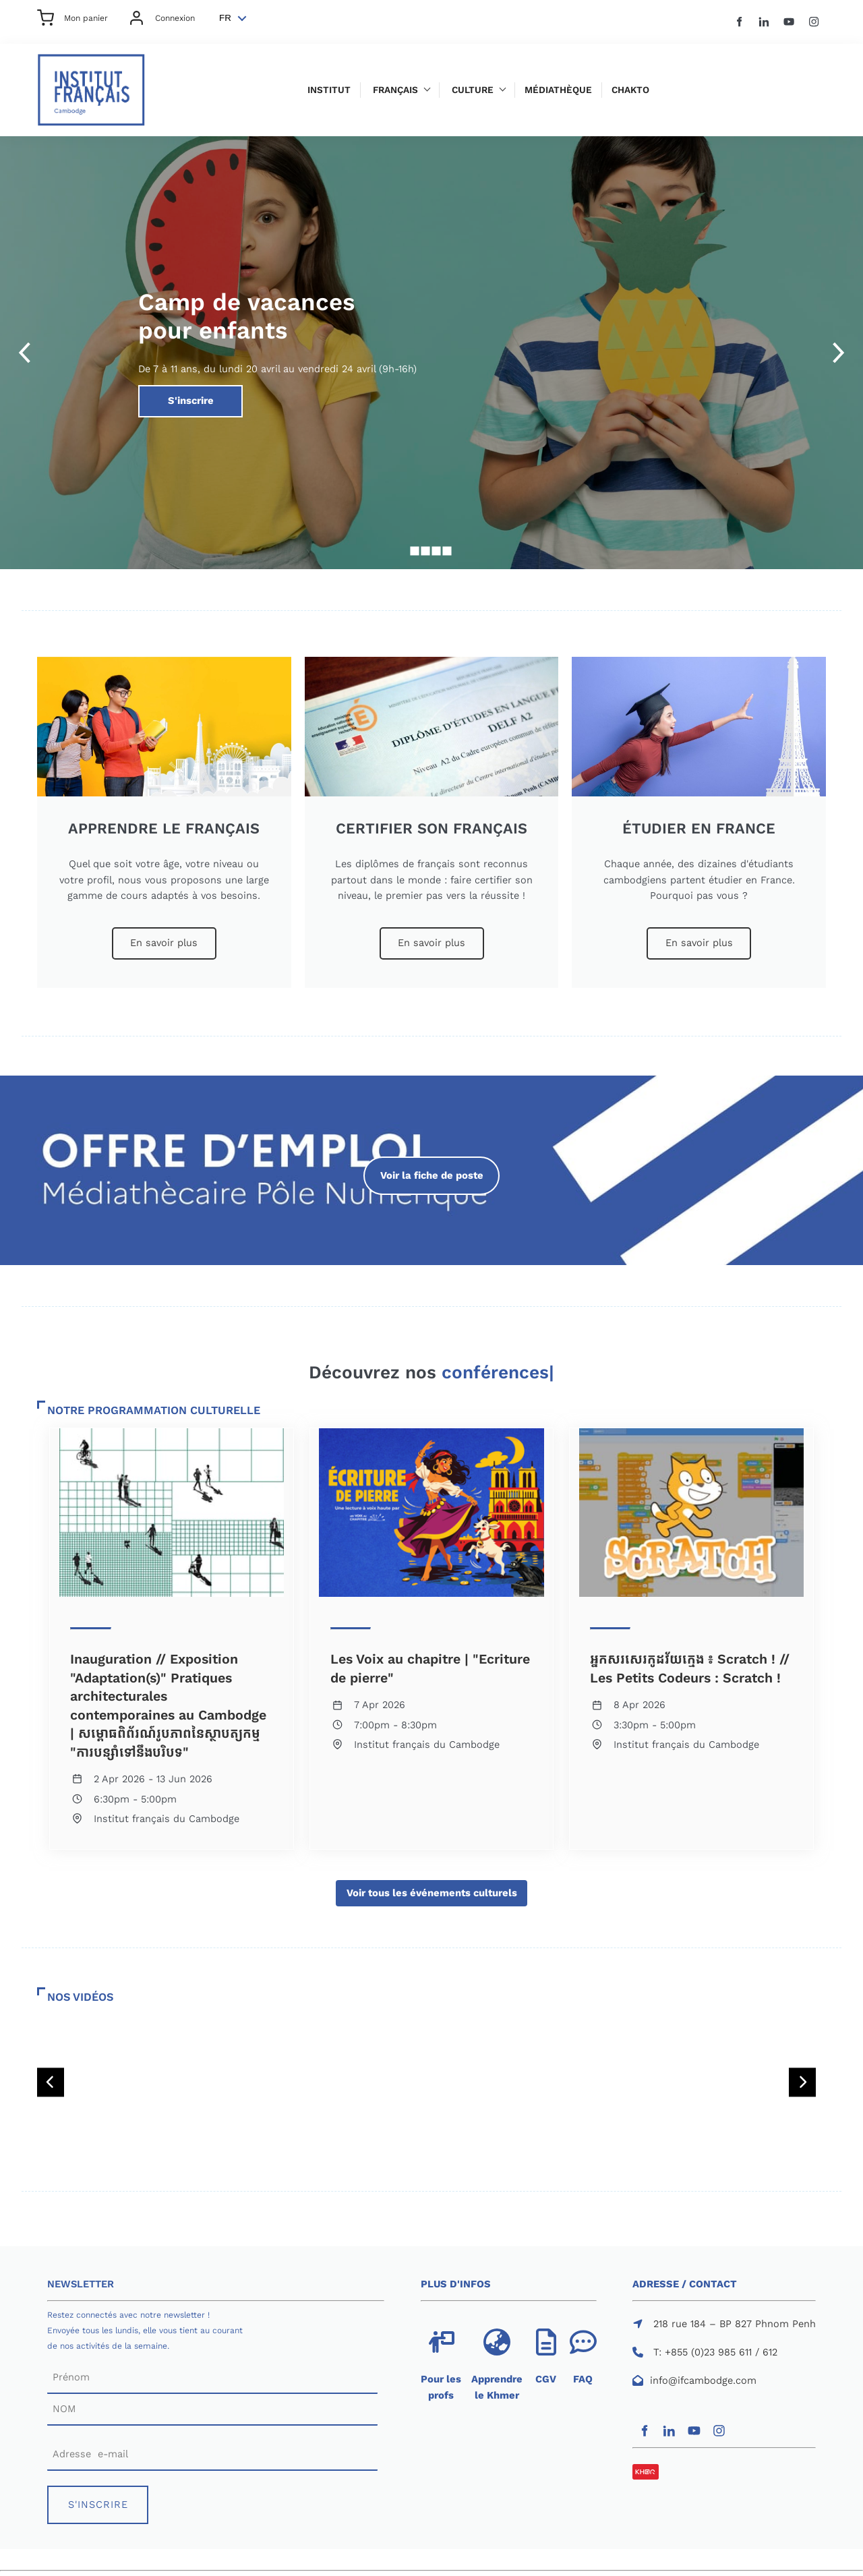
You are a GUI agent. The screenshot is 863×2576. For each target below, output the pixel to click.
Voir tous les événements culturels (431, 1887)
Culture (473, 90)
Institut (329, 90)
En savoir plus (164, 935)
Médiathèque (558, 90)
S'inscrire (160, 392)
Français (395, 90)
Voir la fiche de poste (431, 1164)
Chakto (630, 90)
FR (225, 18)
